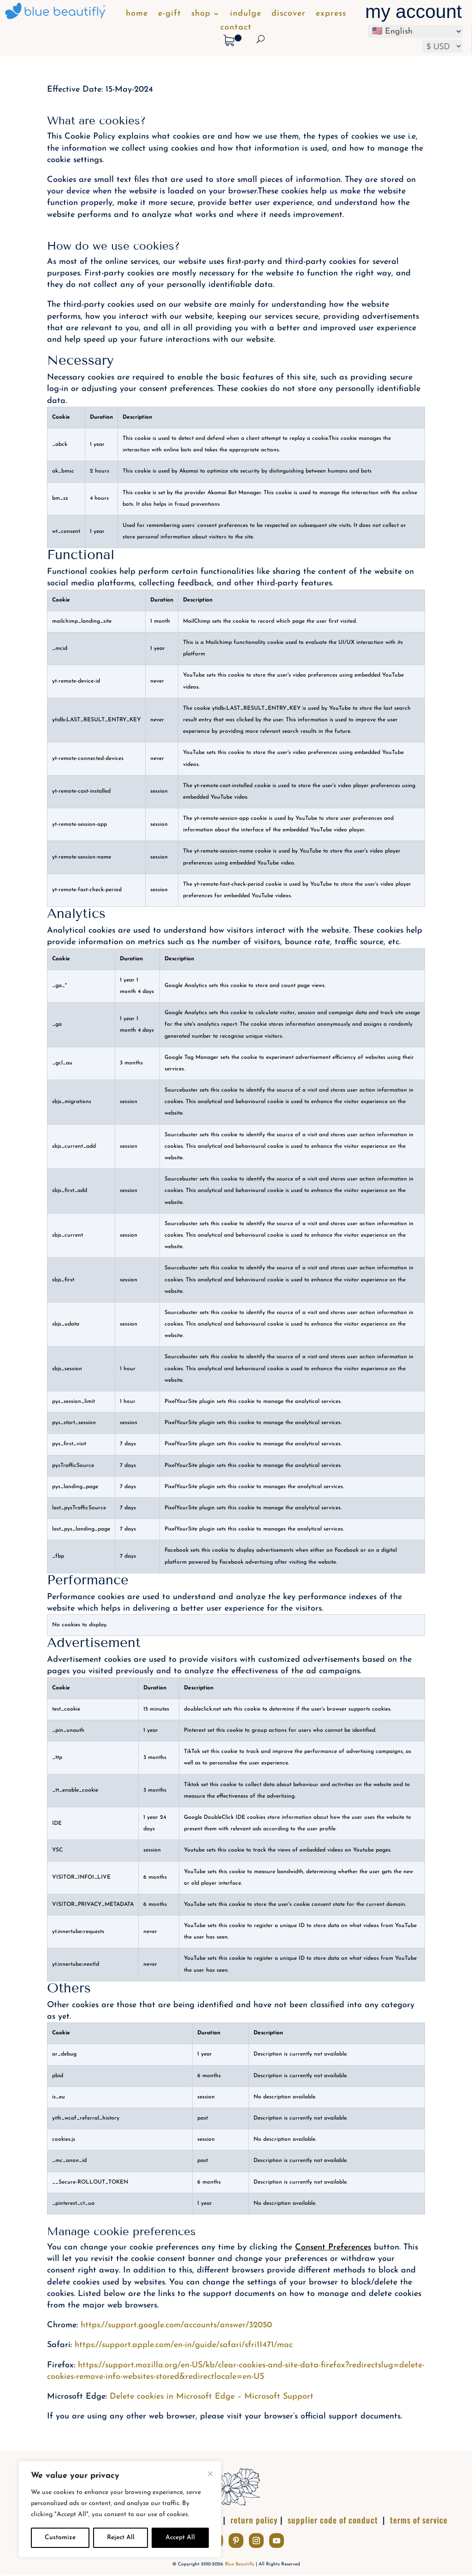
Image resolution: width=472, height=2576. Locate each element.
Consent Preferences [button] (333, 2247)
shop (201, 14)
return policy (254, 2520)
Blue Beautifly (239, 2564)
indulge (245, 14)
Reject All (121, 2537)
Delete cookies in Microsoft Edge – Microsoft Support (211, 2396)
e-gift (169, 14)
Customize (60, 2537)
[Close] (210, 2474)
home (137, 14)
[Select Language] (415, 31)
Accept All (180, 2537)
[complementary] (119, 2509)
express (331, 14)
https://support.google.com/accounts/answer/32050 (176, 2325)
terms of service (419, 2520)
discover (288, 14)
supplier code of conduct (333, 2520)
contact (236, 28)
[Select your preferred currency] (442, 46)
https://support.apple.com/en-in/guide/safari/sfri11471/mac (184, 2345)
